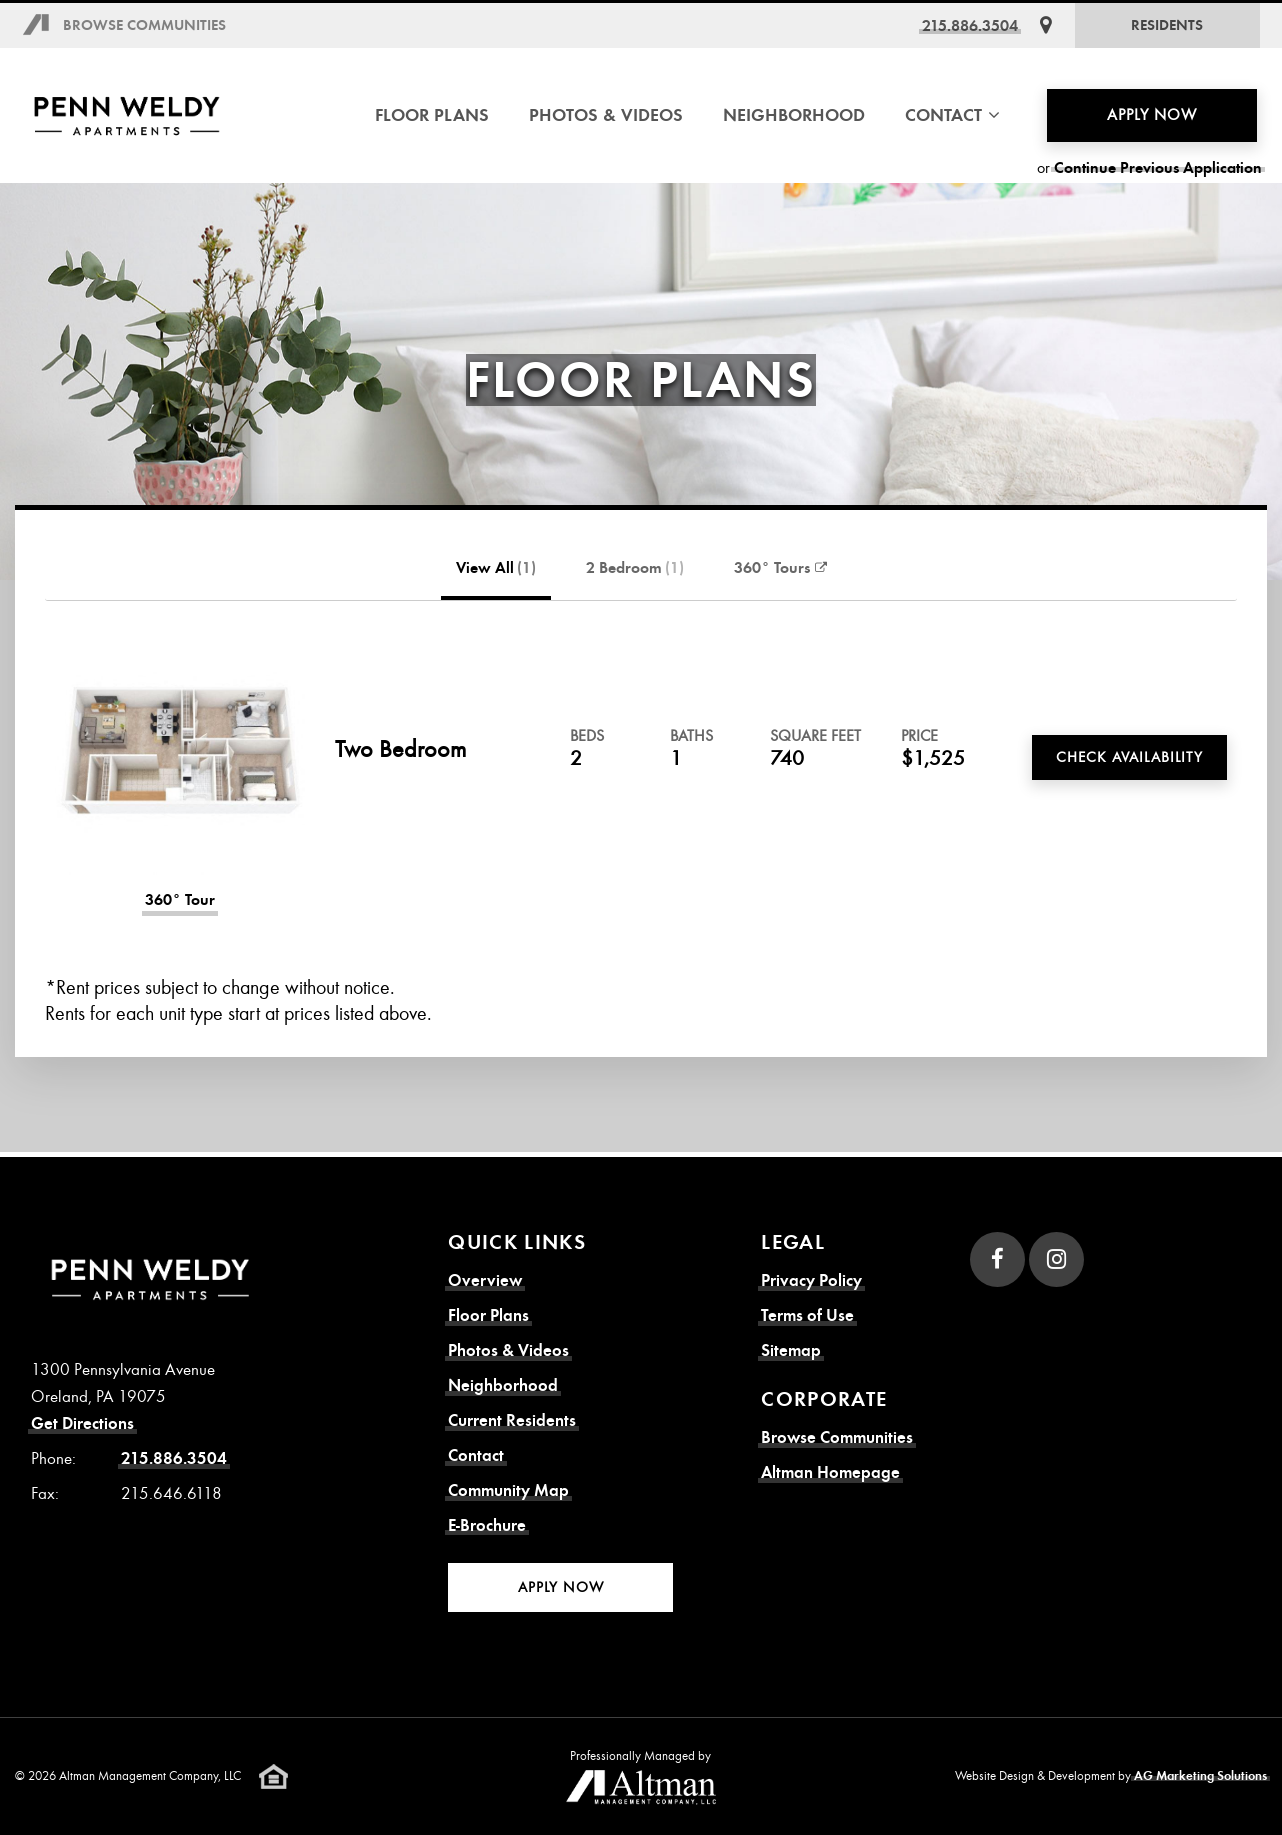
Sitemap (791, 1350)
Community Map (508, 1490)
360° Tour (180, 899)
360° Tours (780, 567)
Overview (485, 1280)
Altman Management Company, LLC (150, 1776)
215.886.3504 (970, 25)
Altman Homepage (830, 1472)
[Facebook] (997, 1259)
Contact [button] (952, 115)
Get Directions (82, 1423)
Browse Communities (144, 25)
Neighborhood (794, 115)
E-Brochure (487, 1525)
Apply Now (1152, 115)
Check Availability (1129, 757)
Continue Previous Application (1158, 168)
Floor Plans (432, 115)
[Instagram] (1056, 1259)
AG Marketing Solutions (1200, 1776)
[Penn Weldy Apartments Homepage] (127, 115)
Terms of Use (807, 1315)
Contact (476, 1455)
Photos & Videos (606, 115)
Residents (1167, 25)
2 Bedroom (635, 568)
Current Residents (512, 1420)
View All (496, 568)
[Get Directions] (1046, 25)
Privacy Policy (811, 1280)
